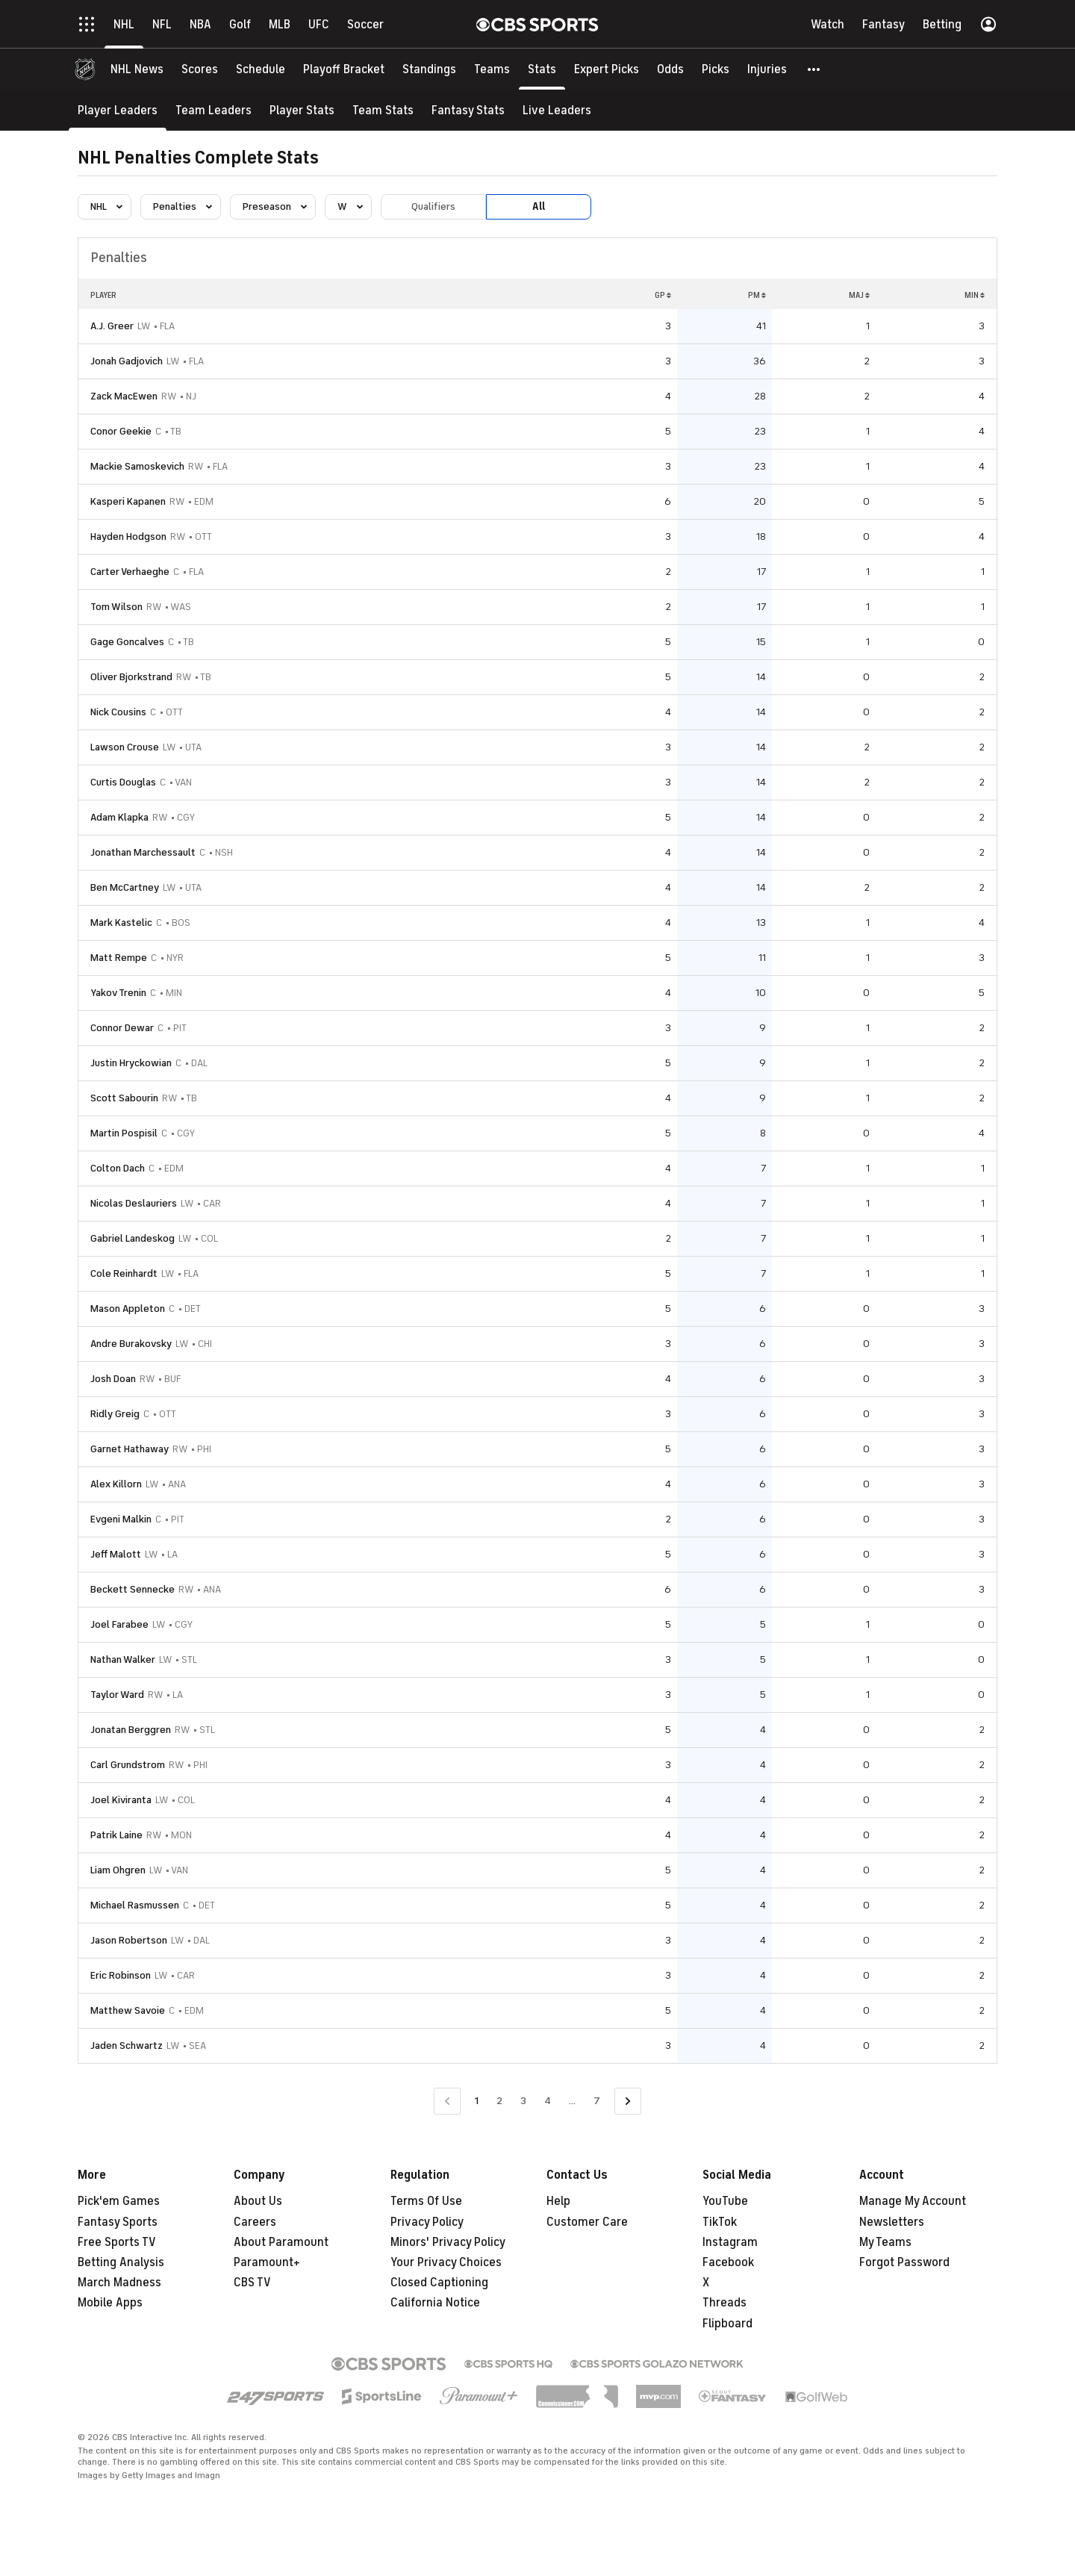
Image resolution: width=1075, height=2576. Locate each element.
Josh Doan (113, 1378)
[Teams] (492, 69)
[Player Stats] (302, 110)
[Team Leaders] (213, 110)
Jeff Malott (115, 1554)
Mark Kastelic (121, 922)
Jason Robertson (128, 1940)
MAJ (859, 295)
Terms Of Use (426, 2201)
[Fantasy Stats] (468, 110)
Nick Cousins (118, 712)
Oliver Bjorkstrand (131, 677)
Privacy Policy (427, 2222)
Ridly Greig (115, 1413)
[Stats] (542, 69)
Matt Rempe (118, 957)
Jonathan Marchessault (143, 852)
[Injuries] (767, 69)
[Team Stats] (383, 110)
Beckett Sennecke (132, 1589)
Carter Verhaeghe (129, 571)
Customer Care (587, 2222)
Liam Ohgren (118, 1870)
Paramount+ (267, 2262)
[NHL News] (137, 69)
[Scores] (199, 69)
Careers (255, 2222)
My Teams (885, 2242)
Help (558, 2201)
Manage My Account (912, 2201)
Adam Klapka (119, 817)
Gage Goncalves (127, 641)
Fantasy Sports (118, 2222)
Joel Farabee (119, 1624)
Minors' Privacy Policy (447, 2242)
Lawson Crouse (124, 747)
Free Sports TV (117, 2242)
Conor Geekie (121, 431)
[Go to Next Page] (627, 2101)
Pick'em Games (119, 2201)
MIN (975, 295)
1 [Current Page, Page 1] (477, 2100)
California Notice (435, 2302)
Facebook (728, 2262)
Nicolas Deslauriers (133, 1203)
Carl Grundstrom (127, 1764)
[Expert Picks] (606, 69)
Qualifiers (433, 206)
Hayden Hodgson (128, 536)
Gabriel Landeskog (132, 1238)
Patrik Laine (116, 1835)
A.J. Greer (112, 326)
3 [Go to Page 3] (523, 2100)
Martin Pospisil (124, 1133)
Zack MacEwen (124, 396)
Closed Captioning (439, 2282)
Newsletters (891, 2222)
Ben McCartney (124, 887)
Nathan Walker (122, 1659)
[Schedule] (260, 69)
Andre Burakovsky (131, 1343)
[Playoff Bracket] (343, 69)
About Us (258, 2201)
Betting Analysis (121, 2262)
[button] (814, 69)
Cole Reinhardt (124, 1273)
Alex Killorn (116, 1484)
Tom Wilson (116, 606)
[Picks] (715, 69)
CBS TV (252, 2282)
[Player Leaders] (117, 110)
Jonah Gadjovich (126, 361)
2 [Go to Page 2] (499, 2100)
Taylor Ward (117, 1694)
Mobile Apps (110, 2302)
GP (663, 295)
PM (757, 295)
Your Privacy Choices (446, 2262)
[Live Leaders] (557, 110)
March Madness (119, 2282)
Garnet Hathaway (129, 1449)
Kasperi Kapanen (128, 501)
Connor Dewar (122, 1027)
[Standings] (429, 69)
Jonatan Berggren (130, 1729)
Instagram (730, 2242)
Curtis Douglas (123, 782)
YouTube (725, 2201)
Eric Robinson (120, 1975)
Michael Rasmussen (134, 1905)
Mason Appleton (127, 1308)
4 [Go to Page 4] (547, 2100)
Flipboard (727, 2323)
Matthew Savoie (127, 2010)
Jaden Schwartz (126, 2045)
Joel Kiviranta (121, 1799)
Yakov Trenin (118, 992)
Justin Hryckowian (131, 1063)
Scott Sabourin (124, 1098)
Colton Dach (117, 1168)
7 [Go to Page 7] (596, 2100)
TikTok (719, 2222)
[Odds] (670, 69)
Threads (724, 2302)
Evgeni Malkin (121, 1519)
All (538, 206)
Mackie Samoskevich (137, 466)
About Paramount (281, 2242)
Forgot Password (904, 2262)
